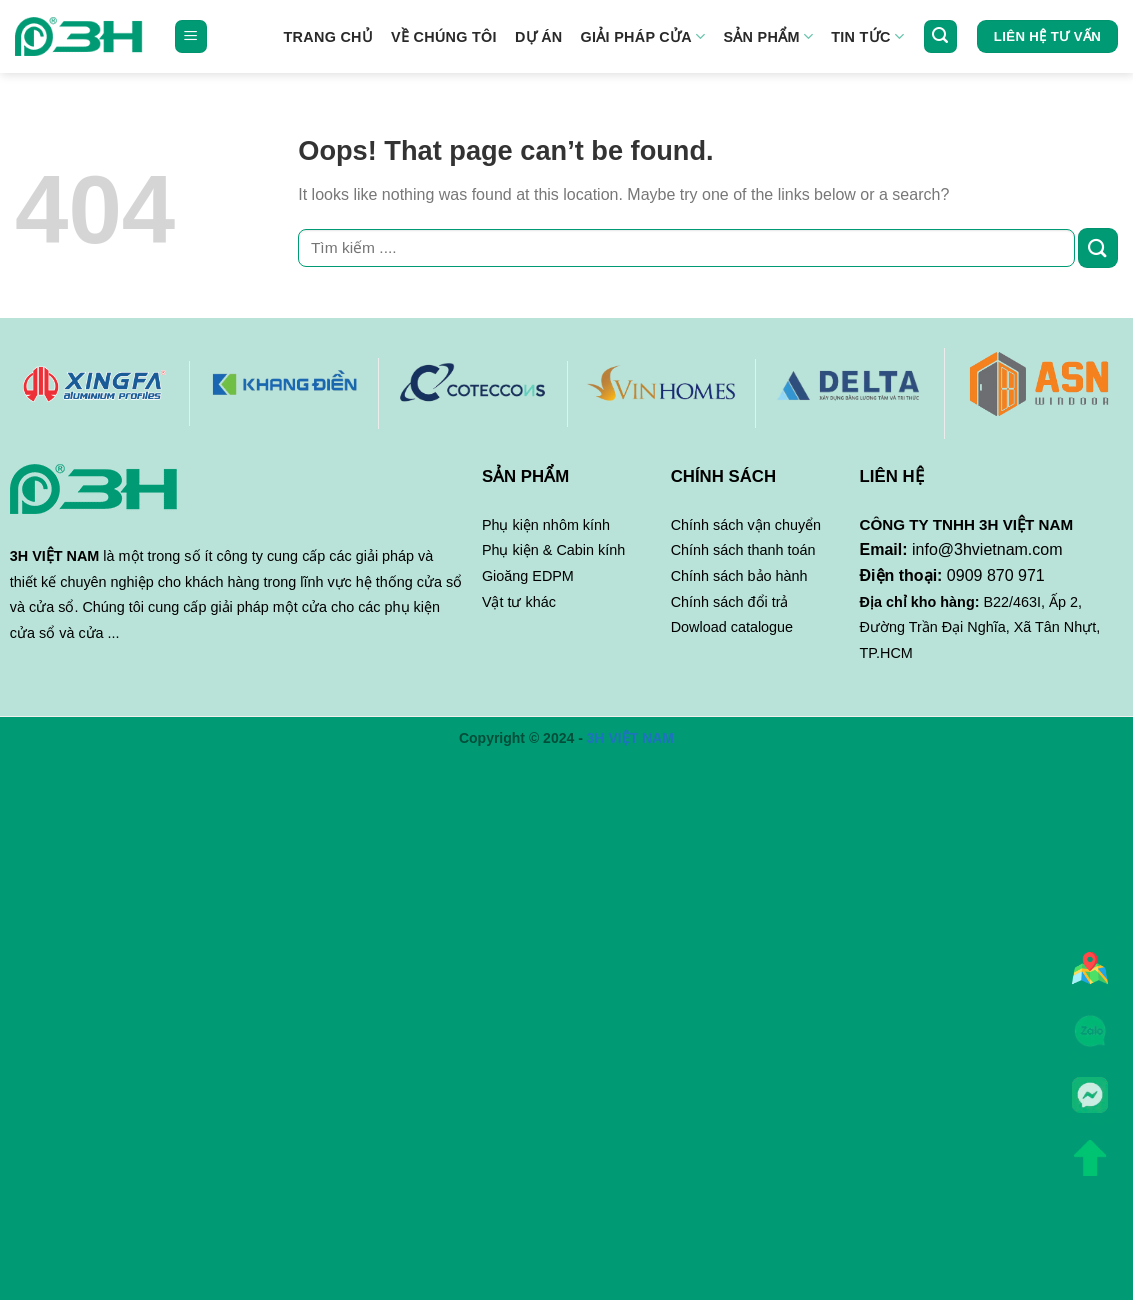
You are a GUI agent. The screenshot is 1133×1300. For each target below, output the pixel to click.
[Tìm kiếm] (941, 36)
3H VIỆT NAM (630, 738)
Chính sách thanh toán (743, 550)
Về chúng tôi (444, 37)
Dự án (539, 37)
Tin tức (867, 36)
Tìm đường (1090, 974)
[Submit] (1098, 247)
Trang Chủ (329, 37)
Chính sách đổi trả (730, 602)
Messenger (1090, 1101)
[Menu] (191, 36)
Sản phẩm (768, 36)
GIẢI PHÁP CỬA (643, 36)
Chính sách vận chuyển (746, 525)
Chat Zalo (1090, 1037)
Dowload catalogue (732, 627)
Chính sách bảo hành (739, 576)
